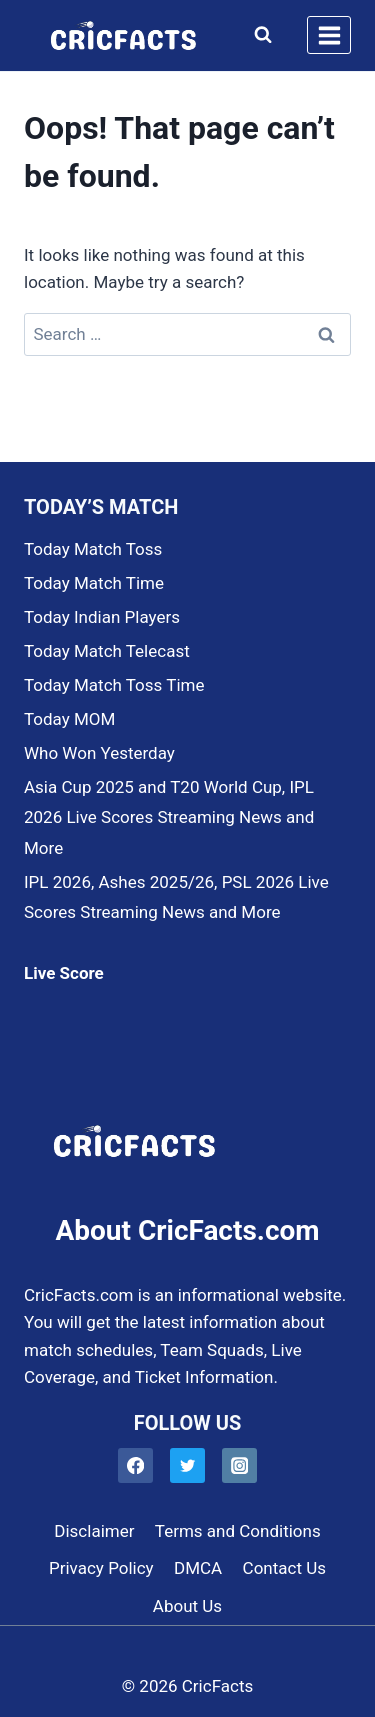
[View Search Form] (258, 35)
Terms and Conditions (238, 1531)
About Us (187, 1606)
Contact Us (284, 1568)
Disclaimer (94, 1531)
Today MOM (69, 719)
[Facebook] (135, 1465)
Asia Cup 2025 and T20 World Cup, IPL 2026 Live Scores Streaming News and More (169, 817)
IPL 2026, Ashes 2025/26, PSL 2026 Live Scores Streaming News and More (176, 897)
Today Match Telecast (107, 651)
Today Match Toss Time (114, 685)
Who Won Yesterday (99, 753)
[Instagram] (239, 1465)
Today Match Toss (93, 549)
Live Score (64, 973)
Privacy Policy (101, 1568)
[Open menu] (329, 35)
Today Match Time (94, 583)
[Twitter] (187, 1465)
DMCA (198, 1568)
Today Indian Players (102, 617)
